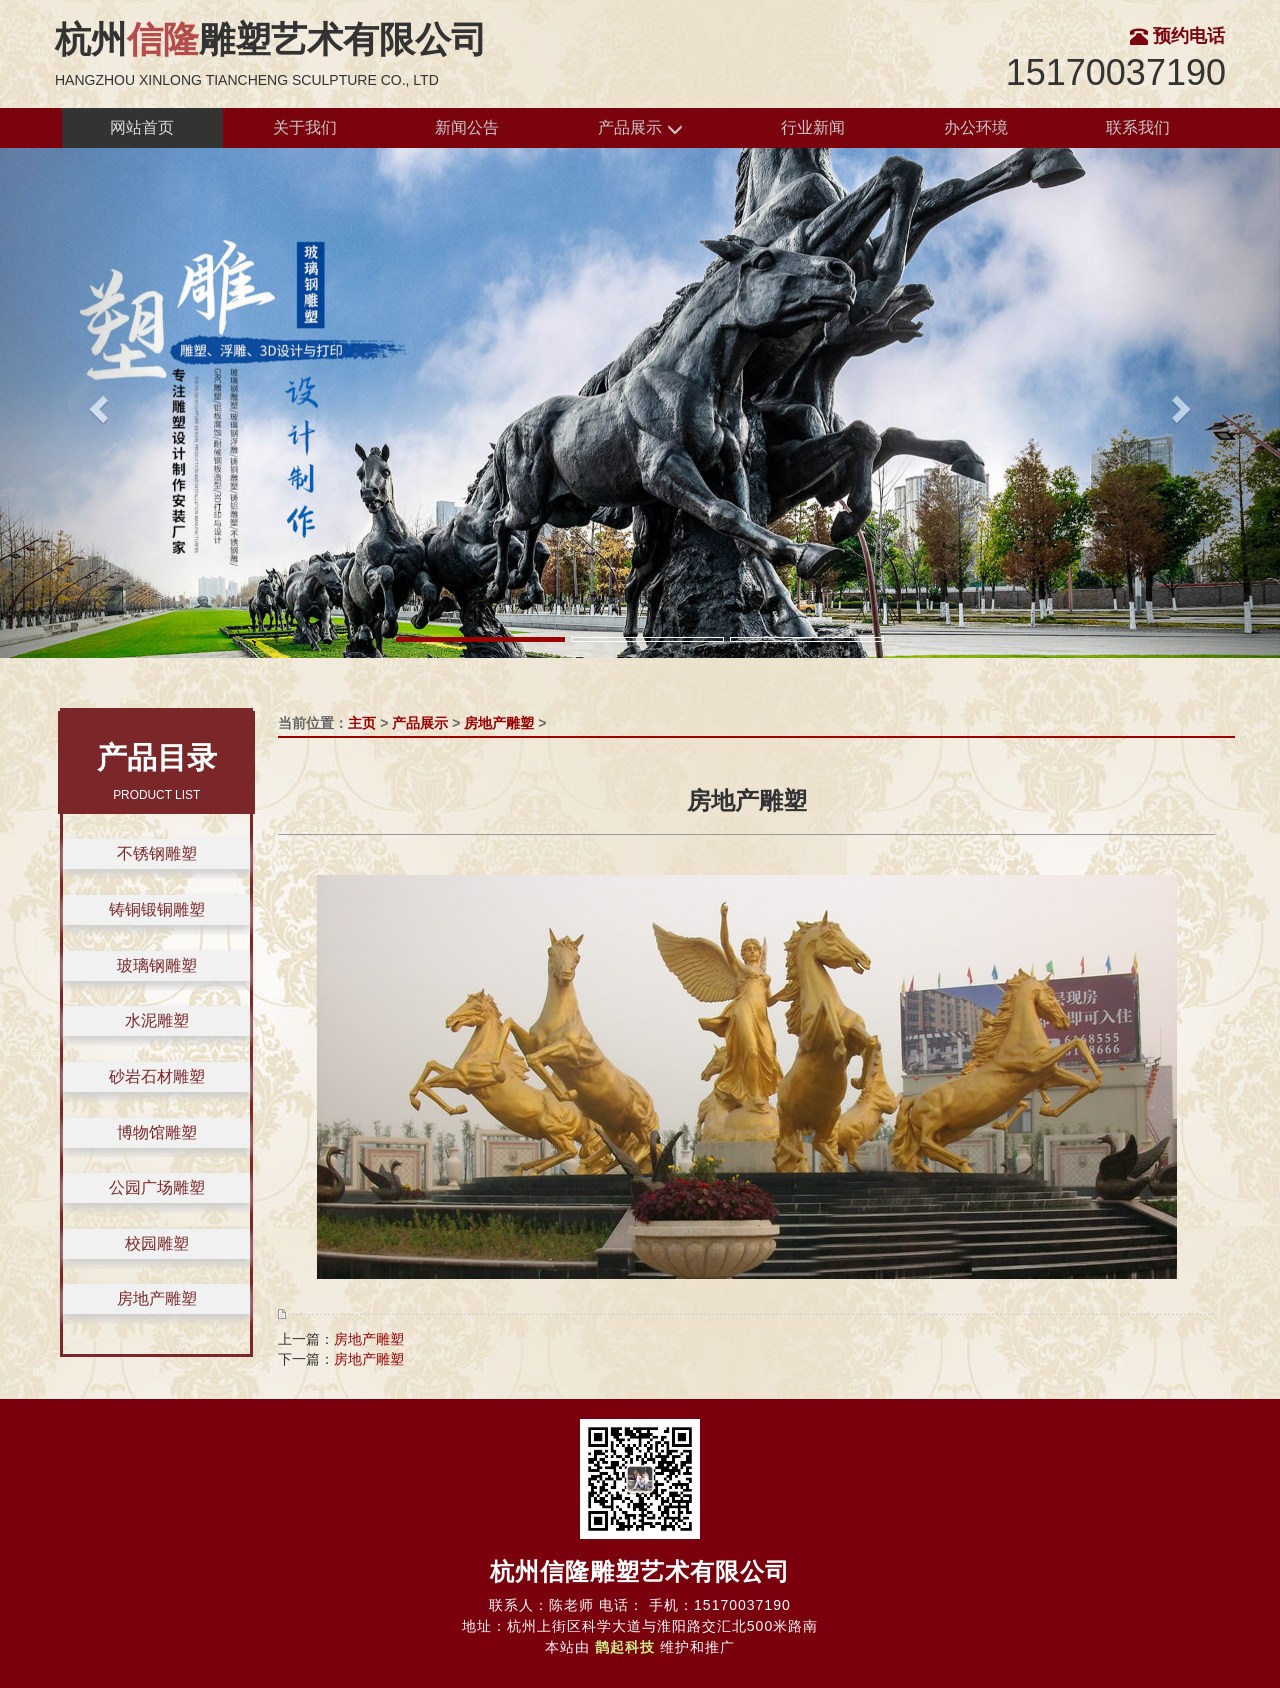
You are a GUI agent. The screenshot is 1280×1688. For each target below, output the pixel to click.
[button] (96, 402)
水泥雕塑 (157, 1020)
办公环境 (976, 127)
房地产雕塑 (157, 1298)
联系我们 (1138, 127)
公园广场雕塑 (157, 1187)
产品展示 (640, 128)
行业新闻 (813, 127)
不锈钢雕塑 (157, 853)
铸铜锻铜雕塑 (157, 909)
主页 (362, 723)
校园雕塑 (157, 1243)
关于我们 (305, 127)
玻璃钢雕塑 (157, 965)
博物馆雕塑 (157, 1132)
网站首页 (142, 127)
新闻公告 (467, 127)
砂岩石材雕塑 (157, 1076)
